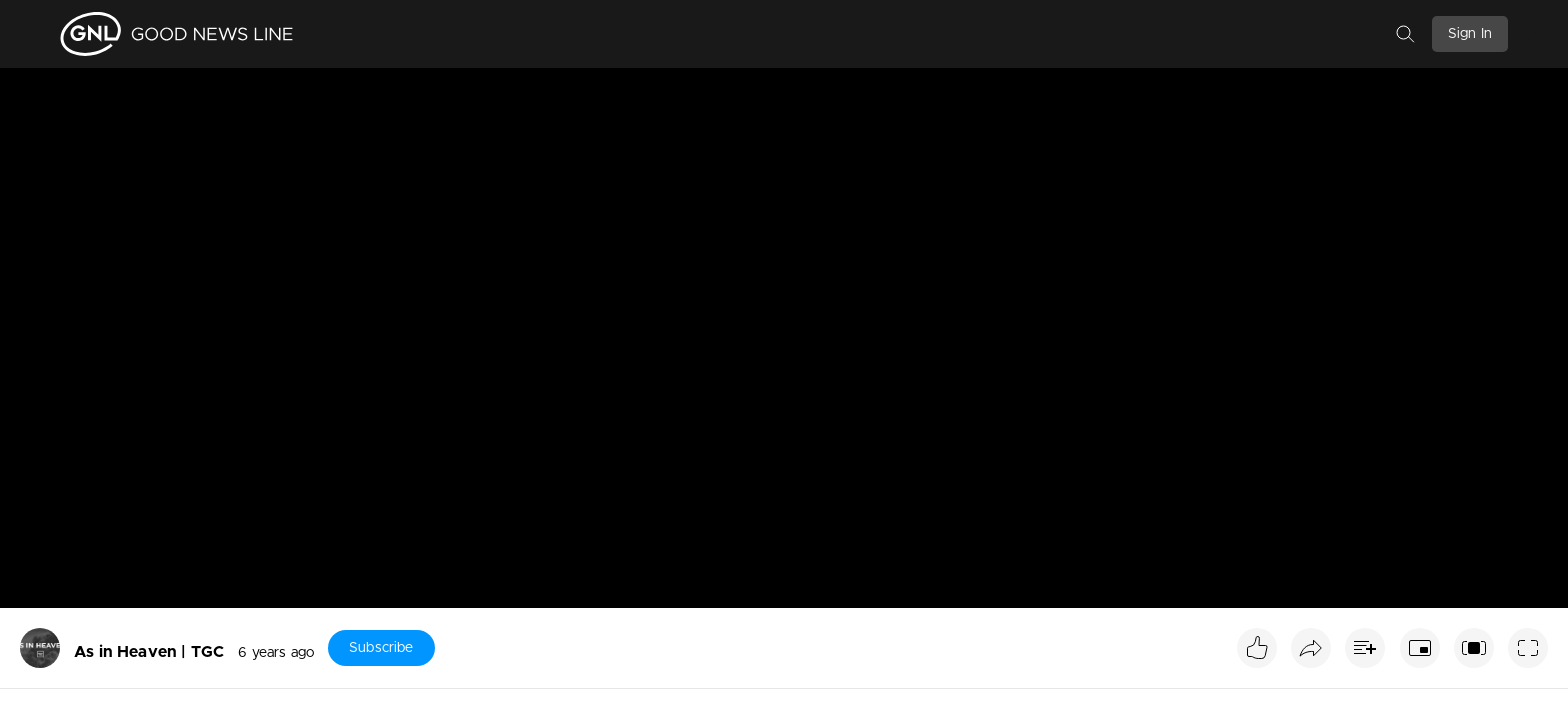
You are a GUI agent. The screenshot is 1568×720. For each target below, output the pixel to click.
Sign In (1470, 34)
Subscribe (381, 648)
